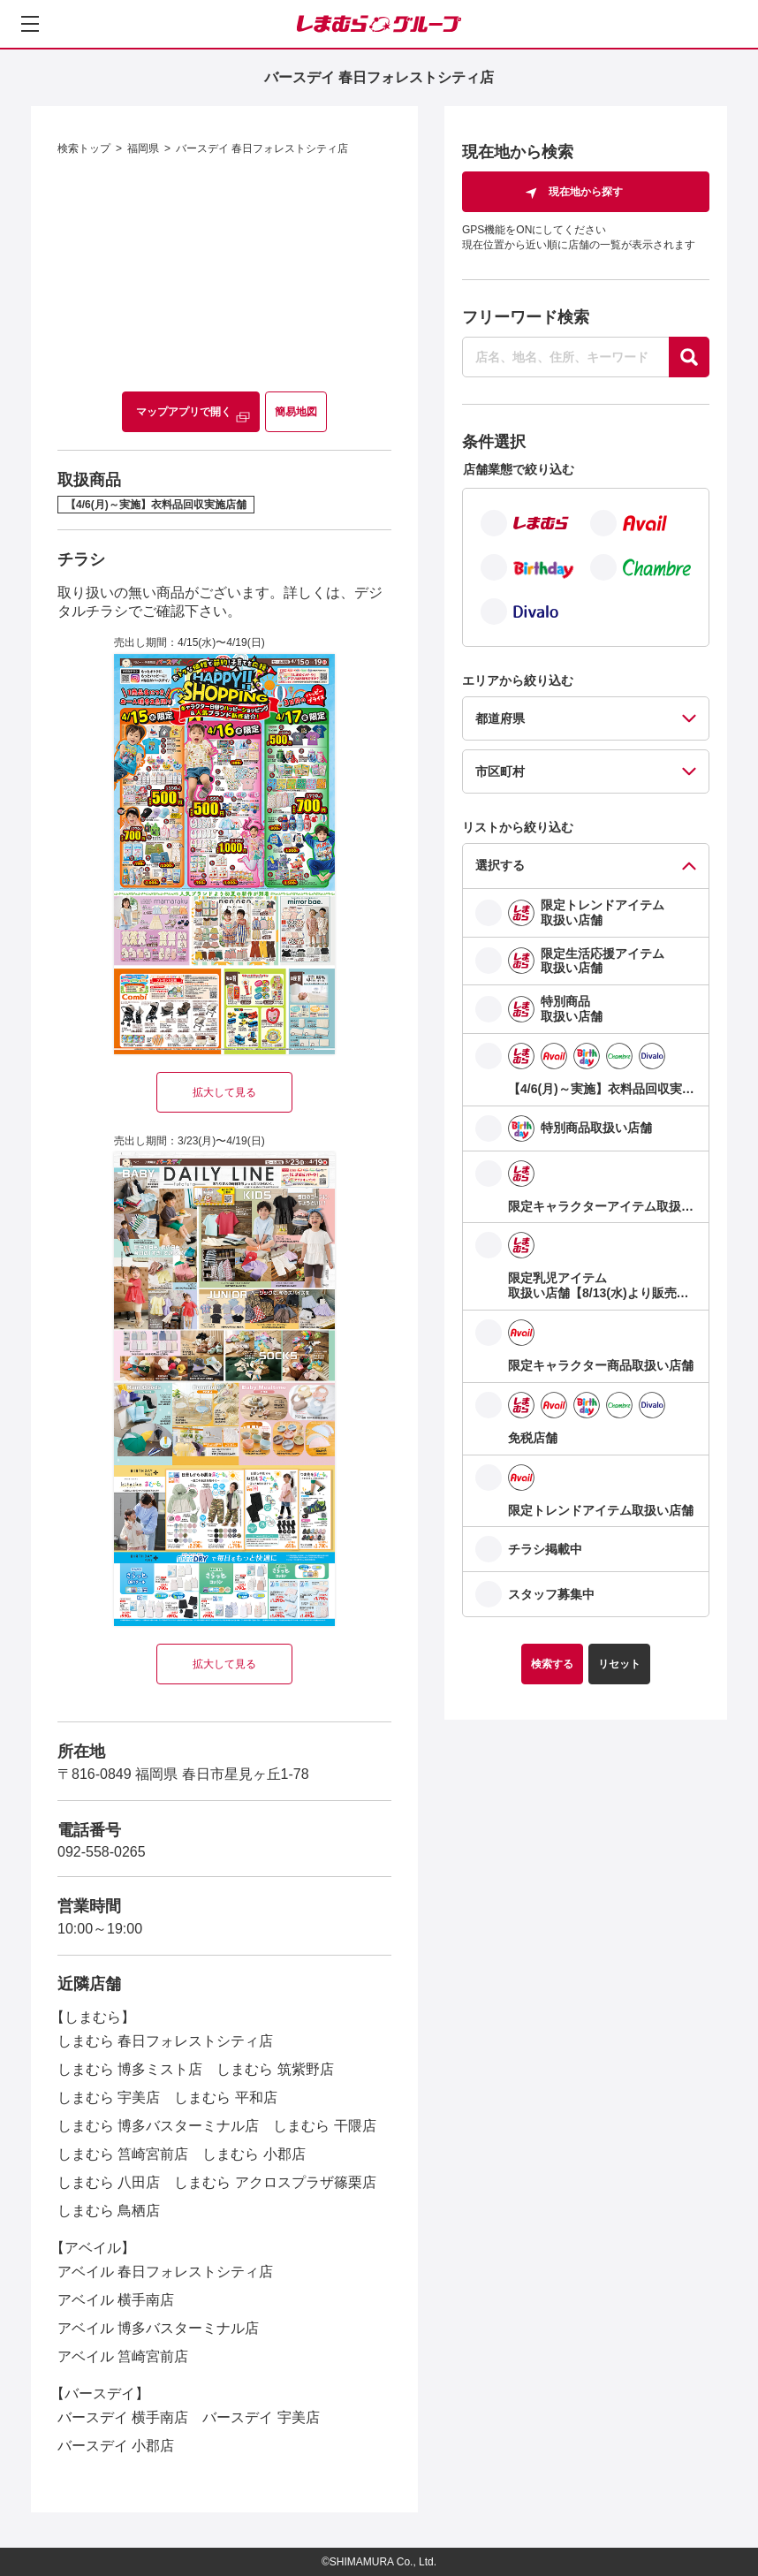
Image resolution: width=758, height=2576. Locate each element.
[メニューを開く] (30, 24)
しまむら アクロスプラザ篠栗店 (274, 2182)
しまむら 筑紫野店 (274, 2069)
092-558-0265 (101, 1851)
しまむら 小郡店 (253, 2154)
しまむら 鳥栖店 (108, 2210)
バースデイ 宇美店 (260, 2417)
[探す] (689, 357)
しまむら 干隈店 (324, 2125)
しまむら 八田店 (108, 2182)
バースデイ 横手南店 (122, 2417)
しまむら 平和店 (225, 2097)
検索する (552, 1664)
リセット (619, 1664)
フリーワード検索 (525, 317)
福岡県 (143, 148)
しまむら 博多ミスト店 (129, 2069)
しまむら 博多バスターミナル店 (158, 2125)
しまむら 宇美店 (108, 2097)
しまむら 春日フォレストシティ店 (165, 2040)
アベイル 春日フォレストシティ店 (165, 2271)
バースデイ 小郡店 (115, 2445)
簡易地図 (296, 412)
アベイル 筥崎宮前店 (122, 2356)
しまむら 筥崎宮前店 (122, 2154)
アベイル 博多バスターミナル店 (158, 2328)
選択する (500, 865)
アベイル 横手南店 (115, 2299)
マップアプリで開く (183, 412)
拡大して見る (224, 1092)
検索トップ (83, 148)
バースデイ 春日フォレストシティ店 (262, 148)
